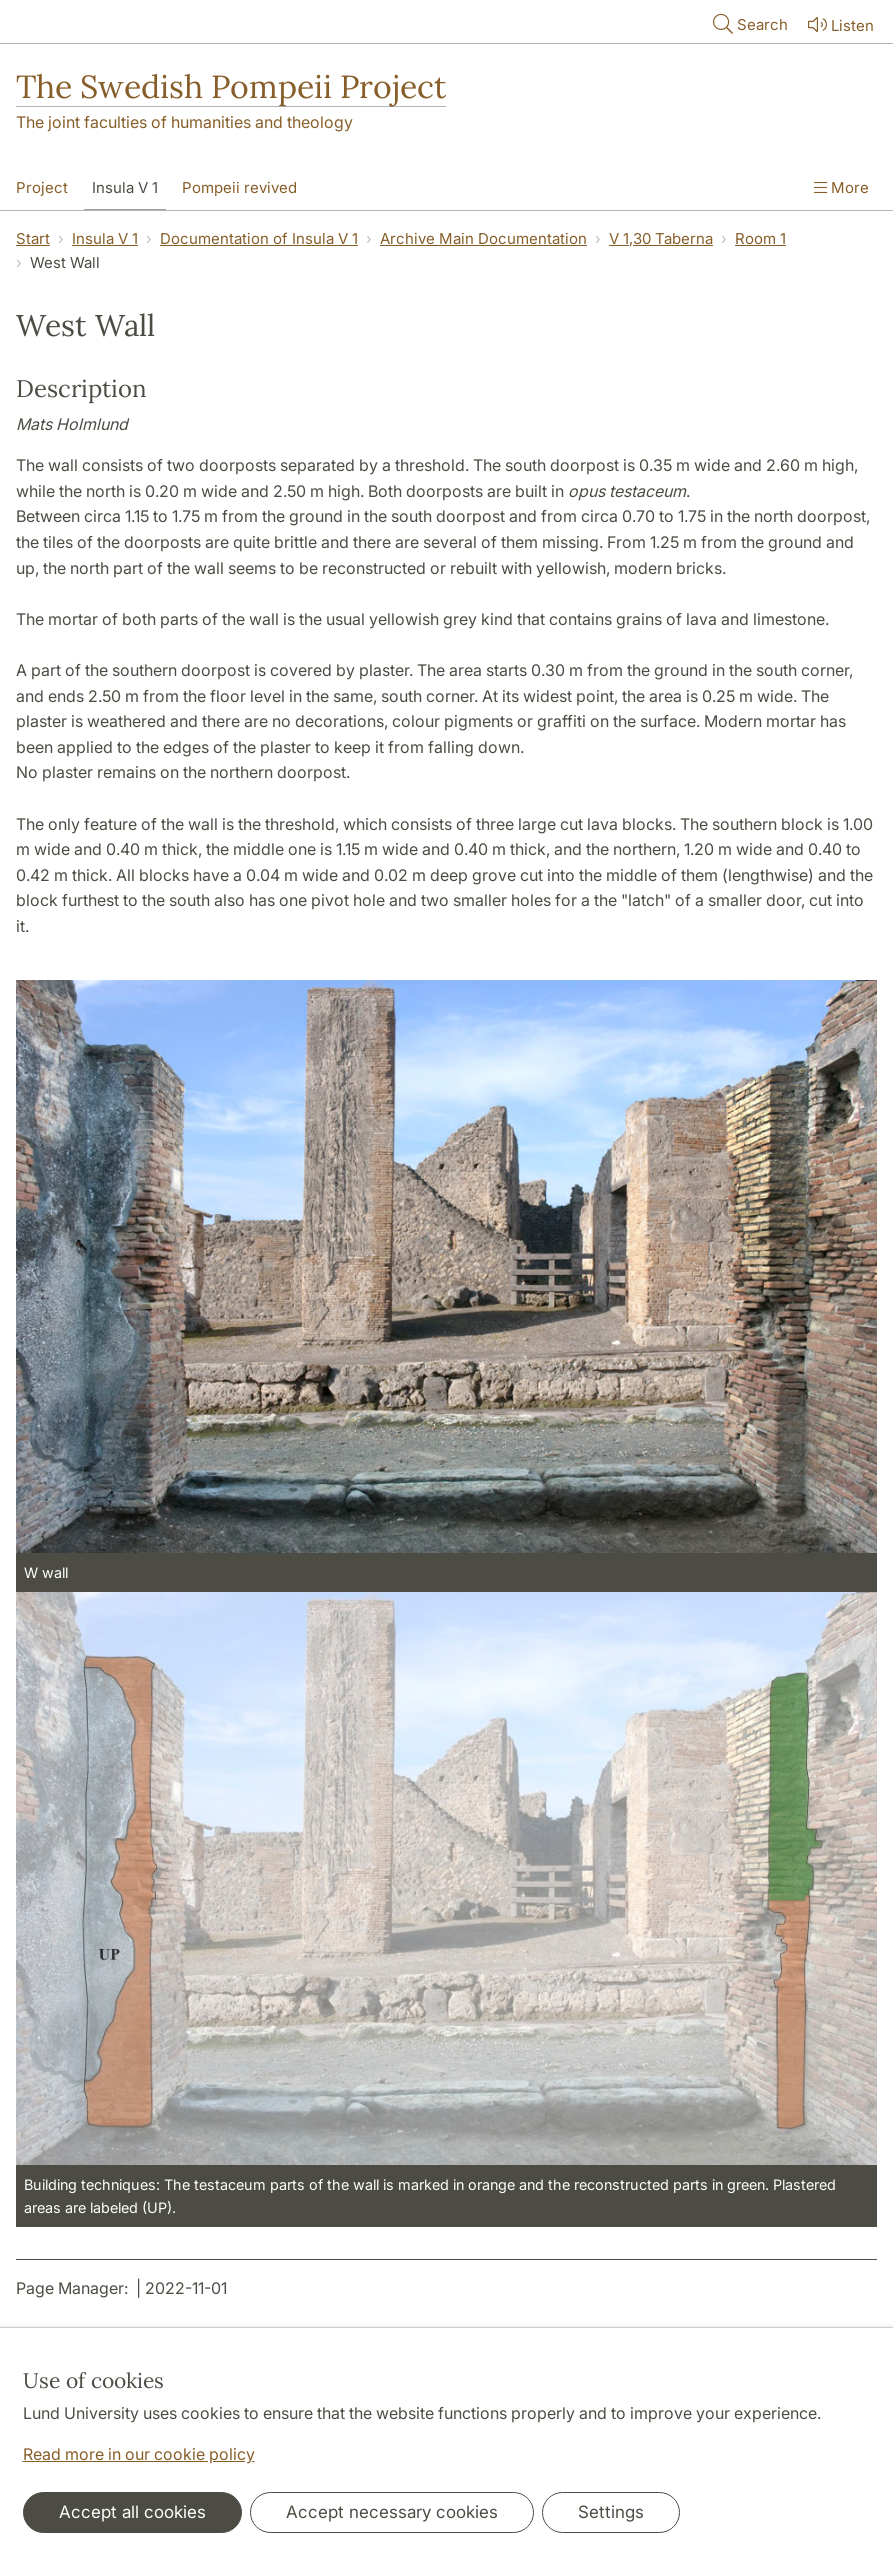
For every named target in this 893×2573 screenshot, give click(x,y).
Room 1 (760, 238)
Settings (611, 2512)
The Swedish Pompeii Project (231, 86)
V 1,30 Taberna (661, 238)
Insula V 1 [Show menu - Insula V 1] (125, 187)
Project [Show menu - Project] (42, 187)
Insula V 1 (105, 238)
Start (33, 238)
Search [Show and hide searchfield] (748, 23)
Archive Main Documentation (483, 238)
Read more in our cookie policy (139, 2454)
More (841, 187)
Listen (839, 24)
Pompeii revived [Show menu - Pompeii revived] (239, 187)
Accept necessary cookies (392, 2512)
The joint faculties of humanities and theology (184, 122)
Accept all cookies (132, 2512)
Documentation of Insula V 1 (259, 238)
